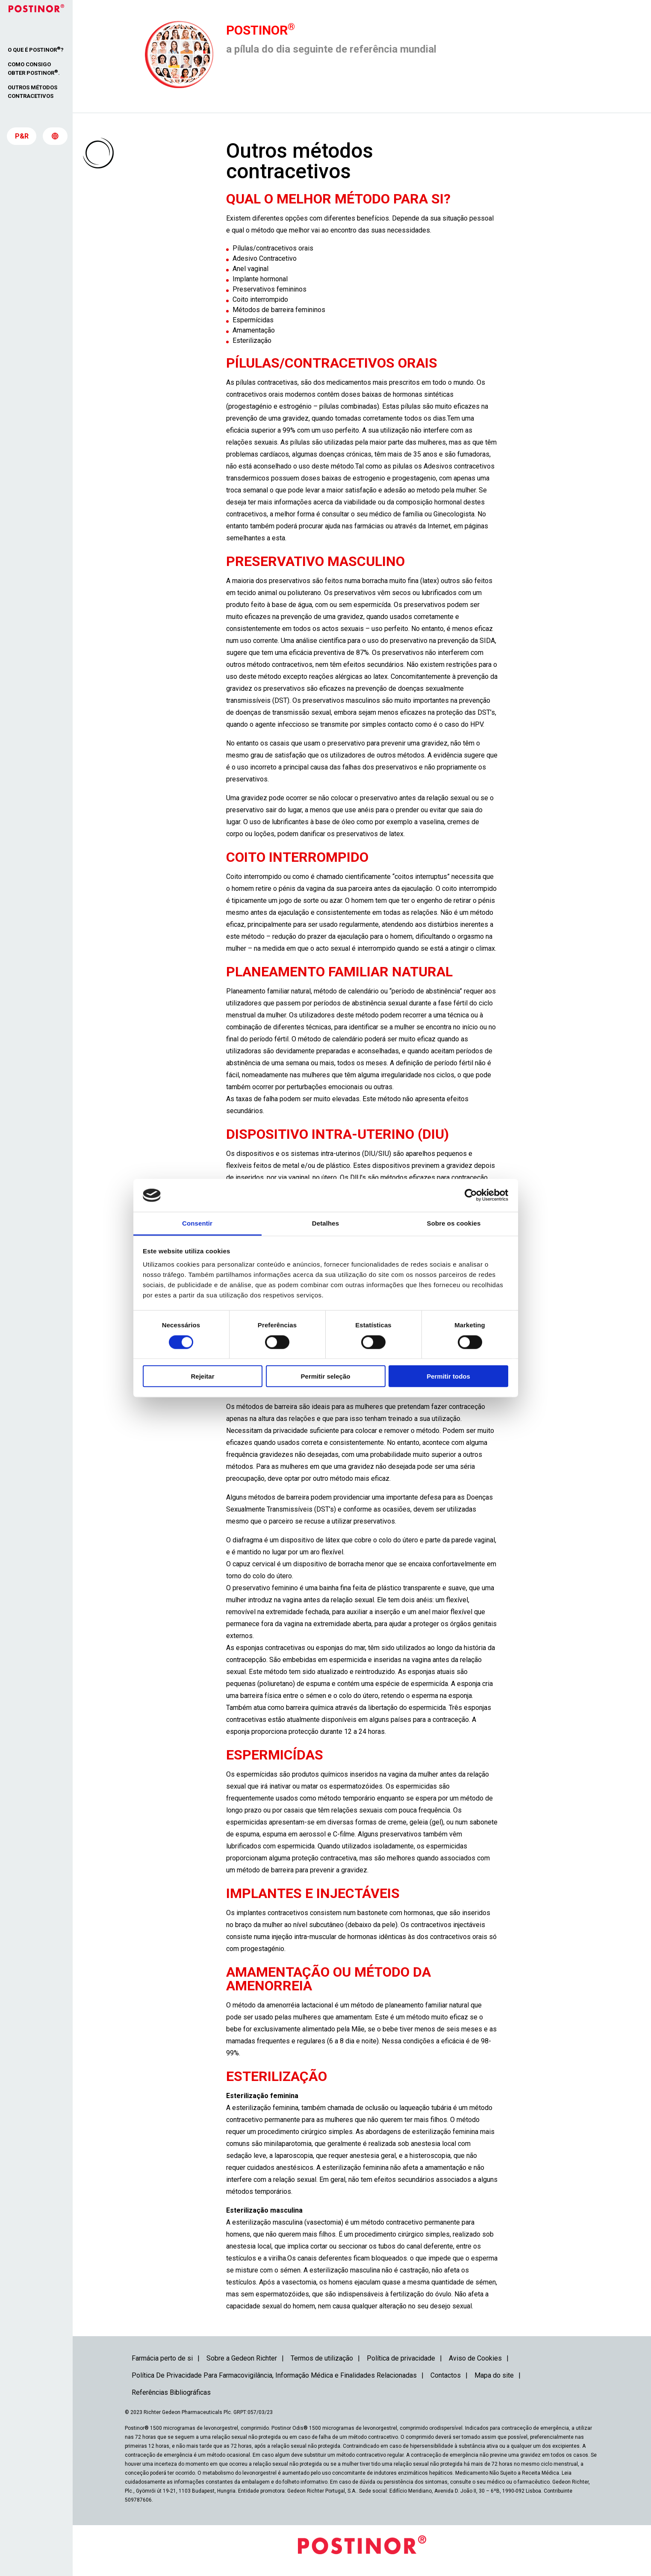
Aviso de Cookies (475, 2358)
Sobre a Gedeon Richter (241, 2358)
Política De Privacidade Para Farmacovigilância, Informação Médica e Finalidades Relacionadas (274, 2375)
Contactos (445, 2375)
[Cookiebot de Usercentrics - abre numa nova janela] (470, 1195)
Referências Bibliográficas (171, 2392)
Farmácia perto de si (162, 2358)
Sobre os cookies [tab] (454, 1223)
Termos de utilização (322, 2358)
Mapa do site (494, 2375)
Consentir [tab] (197, 1223)
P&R (22, 137)
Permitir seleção (326, 1376)
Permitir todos (448, 1376)
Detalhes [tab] (325, 1223)
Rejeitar (202, 1376)
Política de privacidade (401, 2358)
